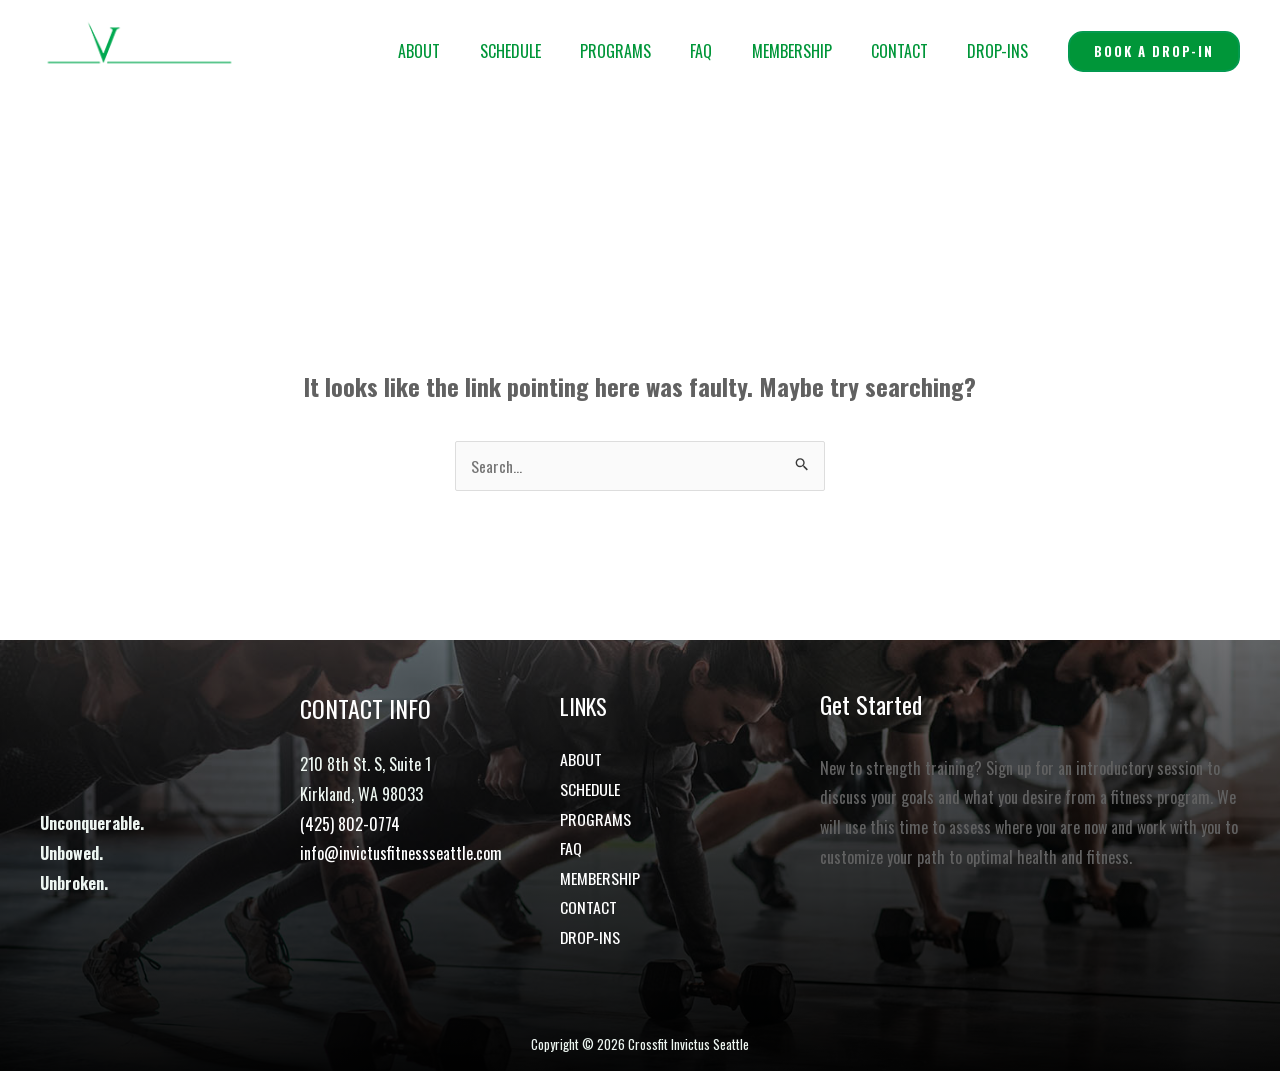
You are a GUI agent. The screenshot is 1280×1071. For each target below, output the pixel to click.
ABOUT (467, 51)
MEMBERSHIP (810, 51)
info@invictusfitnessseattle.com (401, 853)
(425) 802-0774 (350, 824)
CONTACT (910, 51)
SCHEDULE (550, 51)
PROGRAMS (648, 51)
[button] (1154, 51)
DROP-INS (1001, 51)
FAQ (727, 51)
